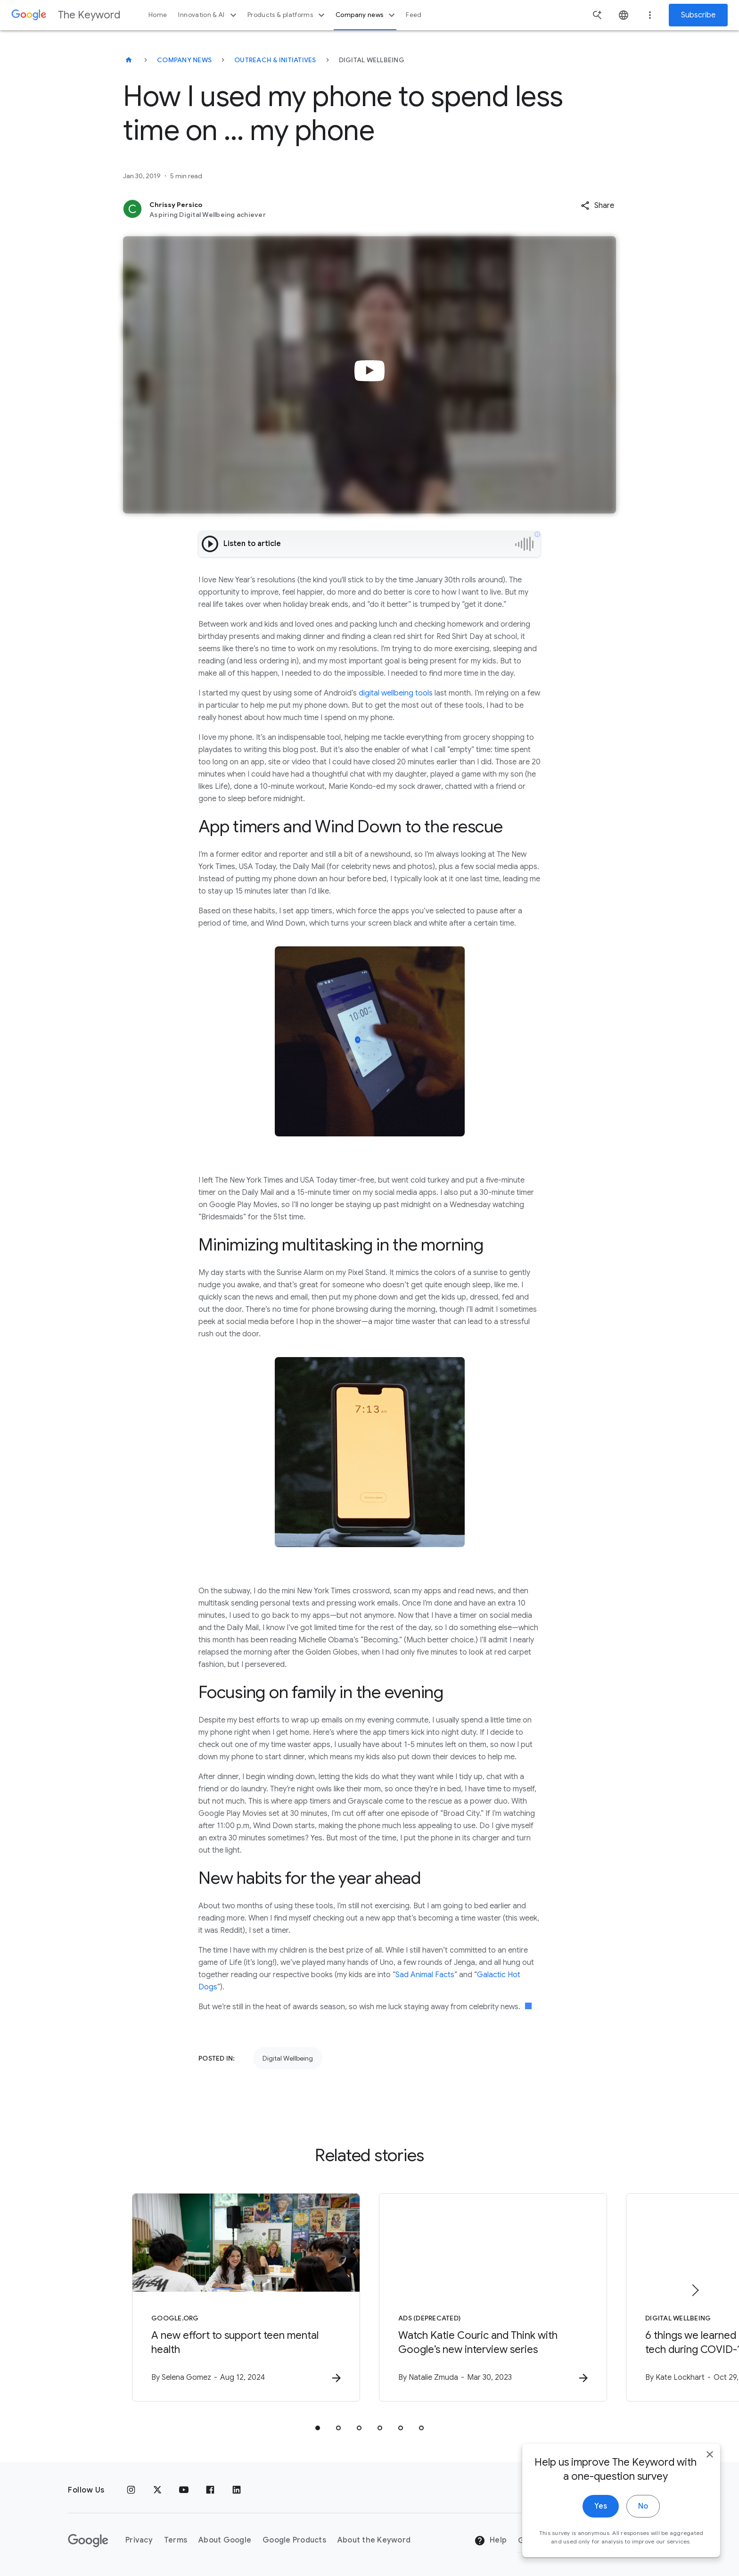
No (643, 2506)
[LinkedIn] (236, 2490)
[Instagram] (131, 2490)
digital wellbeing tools (396, 693)
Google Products (294, 2540)
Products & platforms (287, 15)
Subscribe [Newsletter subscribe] (698, 15)
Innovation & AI (208, 15)
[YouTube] (183, 2490)
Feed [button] (413, 15)
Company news (366, 15)
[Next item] (695, 2290)
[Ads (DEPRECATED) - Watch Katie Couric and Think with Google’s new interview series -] (493, 2297)
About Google (224, 2540)
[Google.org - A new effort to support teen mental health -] (246, 2297)
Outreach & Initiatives (275, 60)
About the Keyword (374, 2540)
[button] (597, 205)
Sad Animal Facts (424, 1975)
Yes (600, 2506)
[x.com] (157, 2490)
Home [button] (157, 15)
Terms (175, 2540)
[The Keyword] (128, 60)
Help (490, 2540)
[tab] (317, 2428)
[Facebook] (210, 2490)
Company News (184, 60)
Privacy (139, 2540)
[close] (709, 2454)
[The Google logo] (88, 2540)
